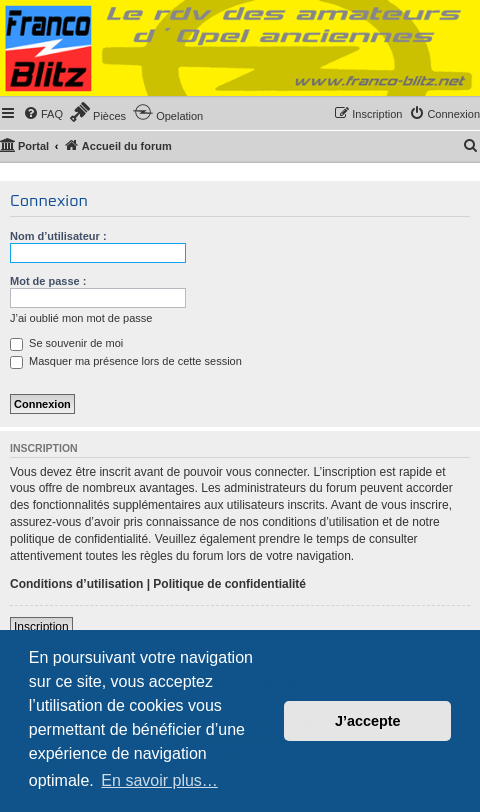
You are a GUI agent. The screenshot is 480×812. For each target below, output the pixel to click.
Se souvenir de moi (66, 343)
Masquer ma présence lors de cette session (126, 361)
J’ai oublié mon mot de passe (81, 318)
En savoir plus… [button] (159, 780)
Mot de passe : (48, 281)
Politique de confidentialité (229, 584)
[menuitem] (43, 114)
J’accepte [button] (368, 721)
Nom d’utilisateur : (58, 236)
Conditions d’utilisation (76, 584)
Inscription (41, 627)
